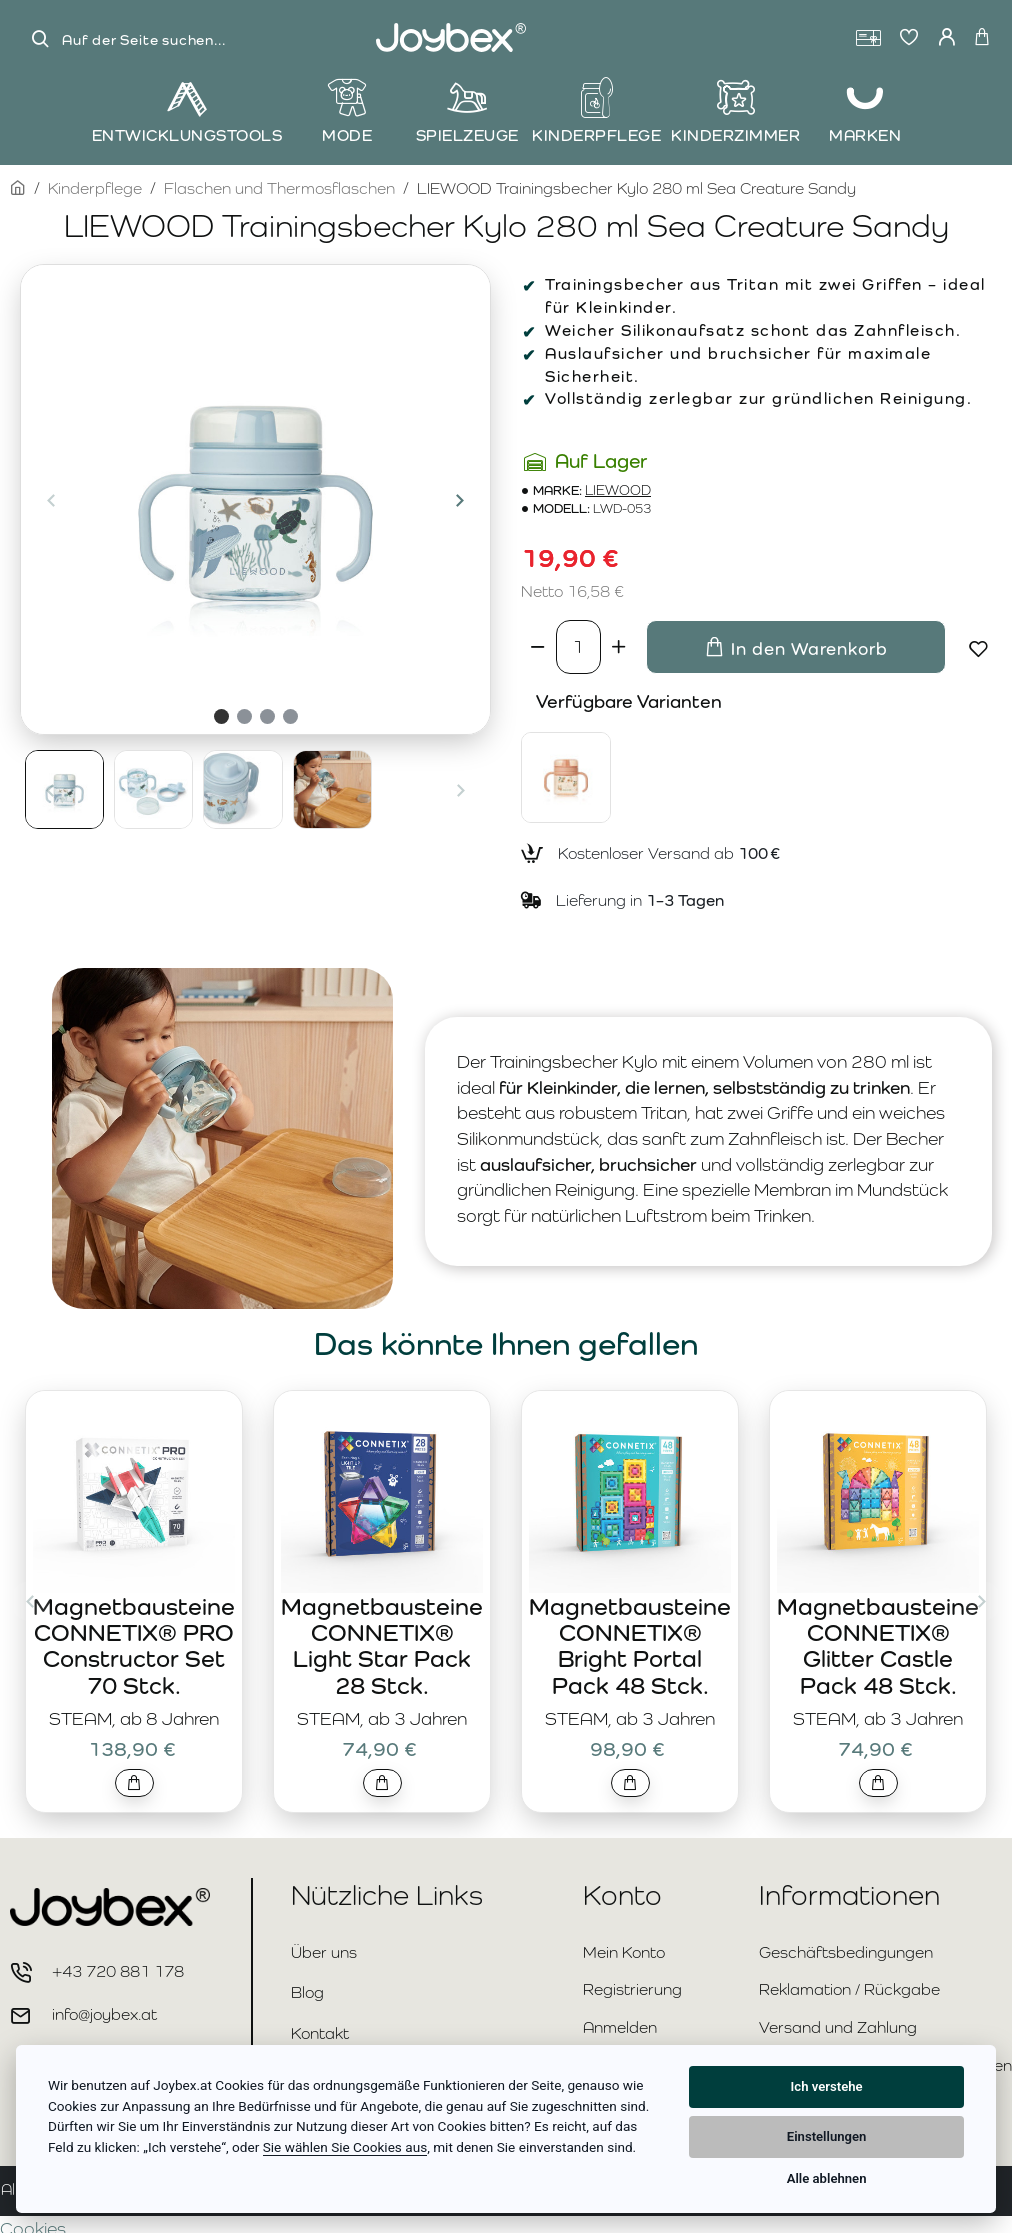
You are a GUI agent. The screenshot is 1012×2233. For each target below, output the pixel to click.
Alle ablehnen (827, 2178)
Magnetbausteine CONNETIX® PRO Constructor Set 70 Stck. (134, 1646)
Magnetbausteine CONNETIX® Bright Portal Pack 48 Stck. (630, 1646)
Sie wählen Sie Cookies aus (345, 2147)
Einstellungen (827, 2136)
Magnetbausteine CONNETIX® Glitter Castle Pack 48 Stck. (878, 1646)
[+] (618, 647)
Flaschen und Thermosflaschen (279, 188)
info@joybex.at (104, 2014)
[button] (51, 500)
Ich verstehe (827, 2086)
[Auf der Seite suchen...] (40, 39)
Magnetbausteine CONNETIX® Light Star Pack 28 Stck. (382, 1646)
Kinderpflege (95, 188)
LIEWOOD (618, 490)
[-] (538, 647)
